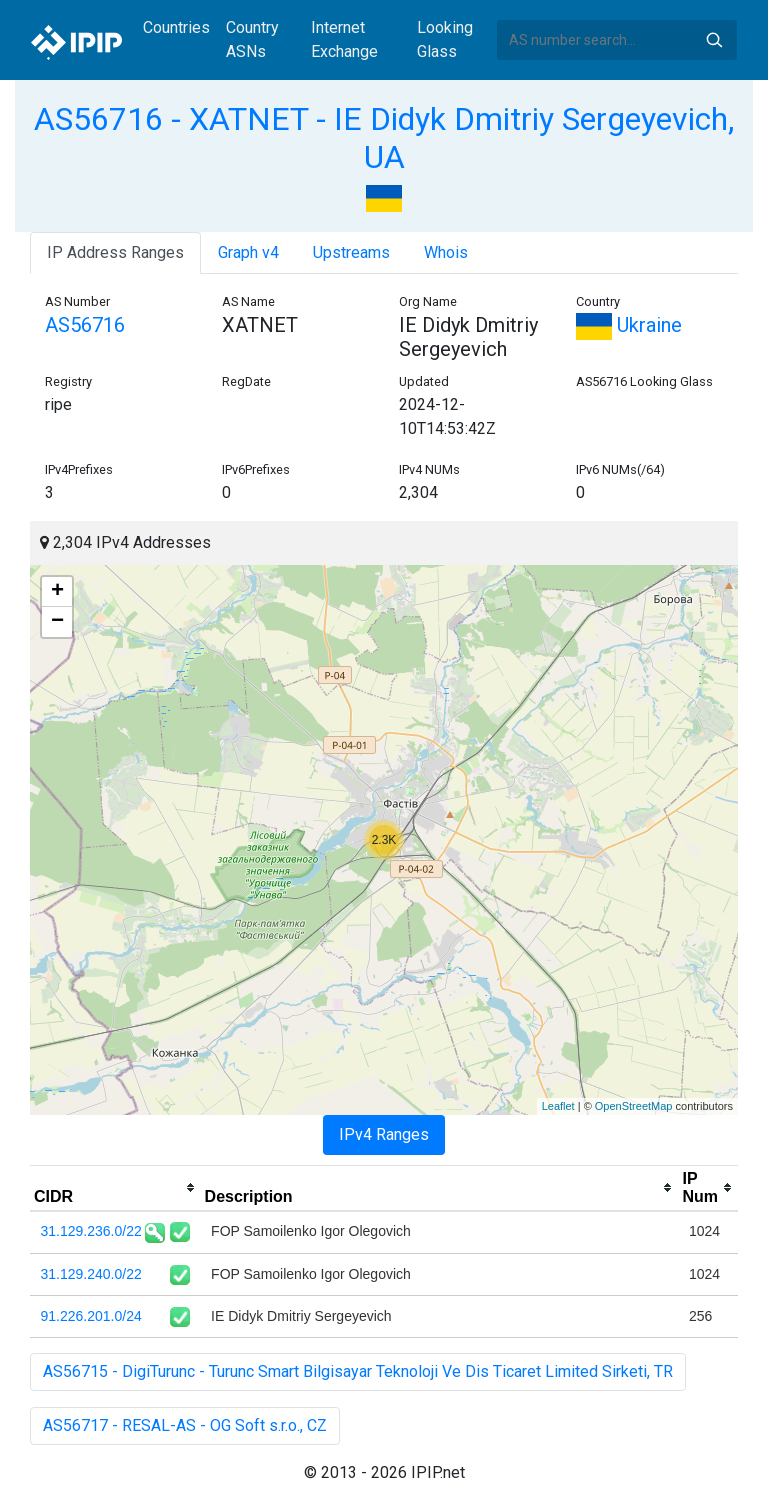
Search (714, 40)
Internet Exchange (344, 39)
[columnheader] (115, 1188)
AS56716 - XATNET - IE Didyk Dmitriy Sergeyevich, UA (384, 138)
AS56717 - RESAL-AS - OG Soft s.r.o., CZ (185, 1425)
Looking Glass (445, 39)
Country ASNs (252, 39)
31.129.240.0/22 (91, 1274)
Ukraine (629, 325)
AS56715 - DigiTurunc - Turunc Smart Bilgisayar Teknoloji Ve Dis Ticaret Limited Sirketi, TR (358, 1371)
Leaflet (558, 1106)
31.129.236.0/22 (91, 1231)
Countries (176, 27)
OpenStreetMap (634, 1106)
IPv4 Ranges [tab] (384, 1134)
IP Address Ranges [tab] (115, 252)
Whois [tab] (446, 252)
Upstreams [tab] (351, 252)
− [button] (57, 622)
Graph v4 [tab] (248, 252)
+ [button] (57, 592)
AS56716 (85, 325)
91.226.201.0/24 (91, 1316)
